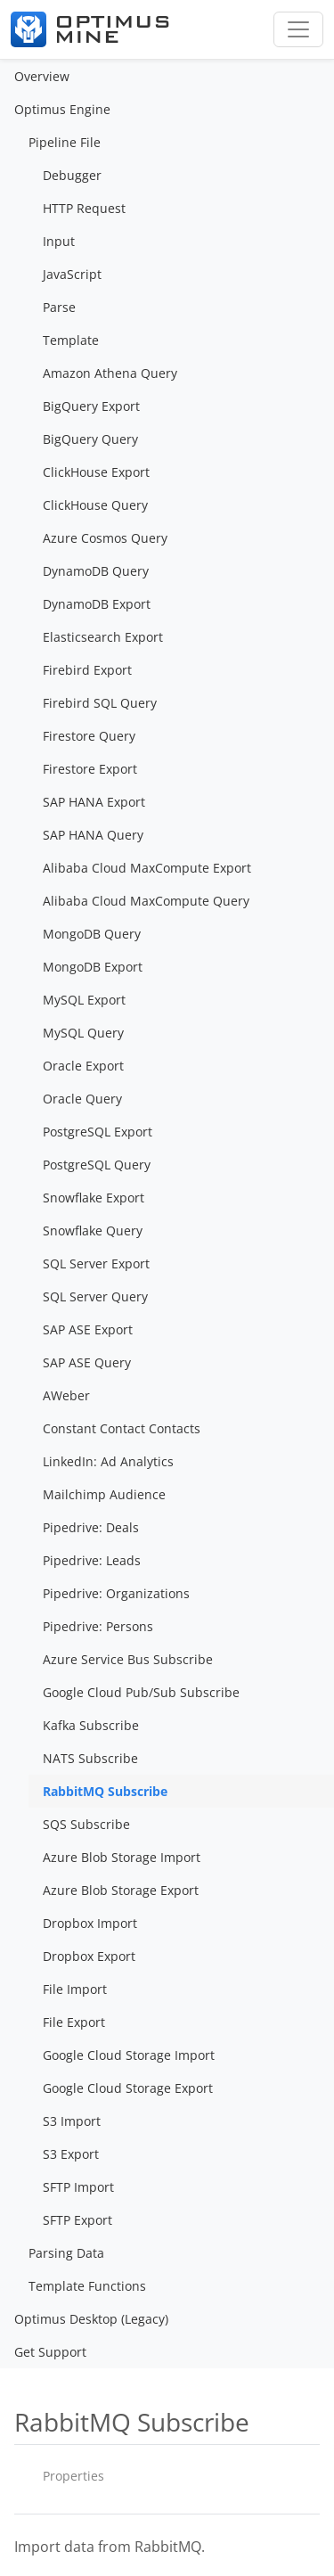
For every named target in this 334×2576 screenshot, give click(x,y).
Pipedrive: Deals (91, 1527)
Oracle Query (82, 1098)
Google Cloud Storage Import (129, 2055)
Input (59, 241)
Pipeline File (65, 142)
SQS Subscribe (86, 1824)
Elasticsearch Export (103, 636)
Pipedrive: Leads (92, 1560)
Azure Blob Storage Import (121, 1857)
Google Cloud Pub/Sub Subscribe (141, 1692)
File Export (74, 2022)
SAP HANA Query (93, 834)
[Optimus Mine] (90, 29)
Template (71, 340)
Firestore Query (89, 735)
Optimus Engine (62, 109)
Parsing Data (66, 2252)
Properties (73, 2475)
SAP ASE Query (87, 1362)
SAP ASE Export (88, 1329)
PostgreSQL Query (97, 1164)
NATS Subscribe (90, 1758)
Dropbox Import (90, 1923)
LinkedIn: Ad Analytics (108, 1461)
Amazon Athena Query (110, 373)
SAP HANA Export (94, 801)
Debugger (72, 175)
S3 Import (72, 2120)
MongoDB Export (93, 966)
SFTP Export (77, 2219)
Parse (59, 307)
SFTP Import (78, 2186)
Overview (41, 76)
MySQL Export (84, 999)
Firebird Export (87, 669)
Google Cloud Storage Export (128, 2088)
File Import (75, 1989)
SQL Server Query (95, 1296)
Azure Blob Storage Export (121, 1890)
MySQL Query (83, 1032)
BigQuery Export (91, 406)
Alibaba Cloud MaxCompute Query (146, 900)
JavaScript (72, 274)
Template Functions (87, 2285)
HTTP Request (84, 208)
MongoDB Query (92, 933)
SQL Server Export (96, 1263)
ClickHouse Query (95, 504)
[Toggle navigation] (298, 29)
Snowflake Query (93, 1230)
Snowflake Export (93, 1197)
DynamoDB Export (97, 603)
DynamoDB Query (96, 570)
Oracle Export (83, 1065)
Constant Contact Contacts (121, 1428)
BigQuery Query (90, 439)
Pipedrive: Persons (98, 1626)
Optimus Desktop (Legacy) (91, 2318)
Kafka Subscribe (91, 1725)
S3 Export (71, 2153)
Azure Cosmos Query (105, 537)
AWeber (66, 1395)
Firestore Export (90, 768)
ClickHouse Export (96, 472)
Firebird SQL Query (100, 702)
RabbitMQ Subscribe (105, 1791)
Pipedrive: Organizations (116, 1593)
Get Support (50, 2351)
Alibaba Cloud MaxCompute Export (147, 867)
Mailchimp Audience (104, 1494)
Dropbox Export (89, 1956)
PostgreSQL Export (97, 1131)
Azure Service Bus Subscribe (128, 1659)
